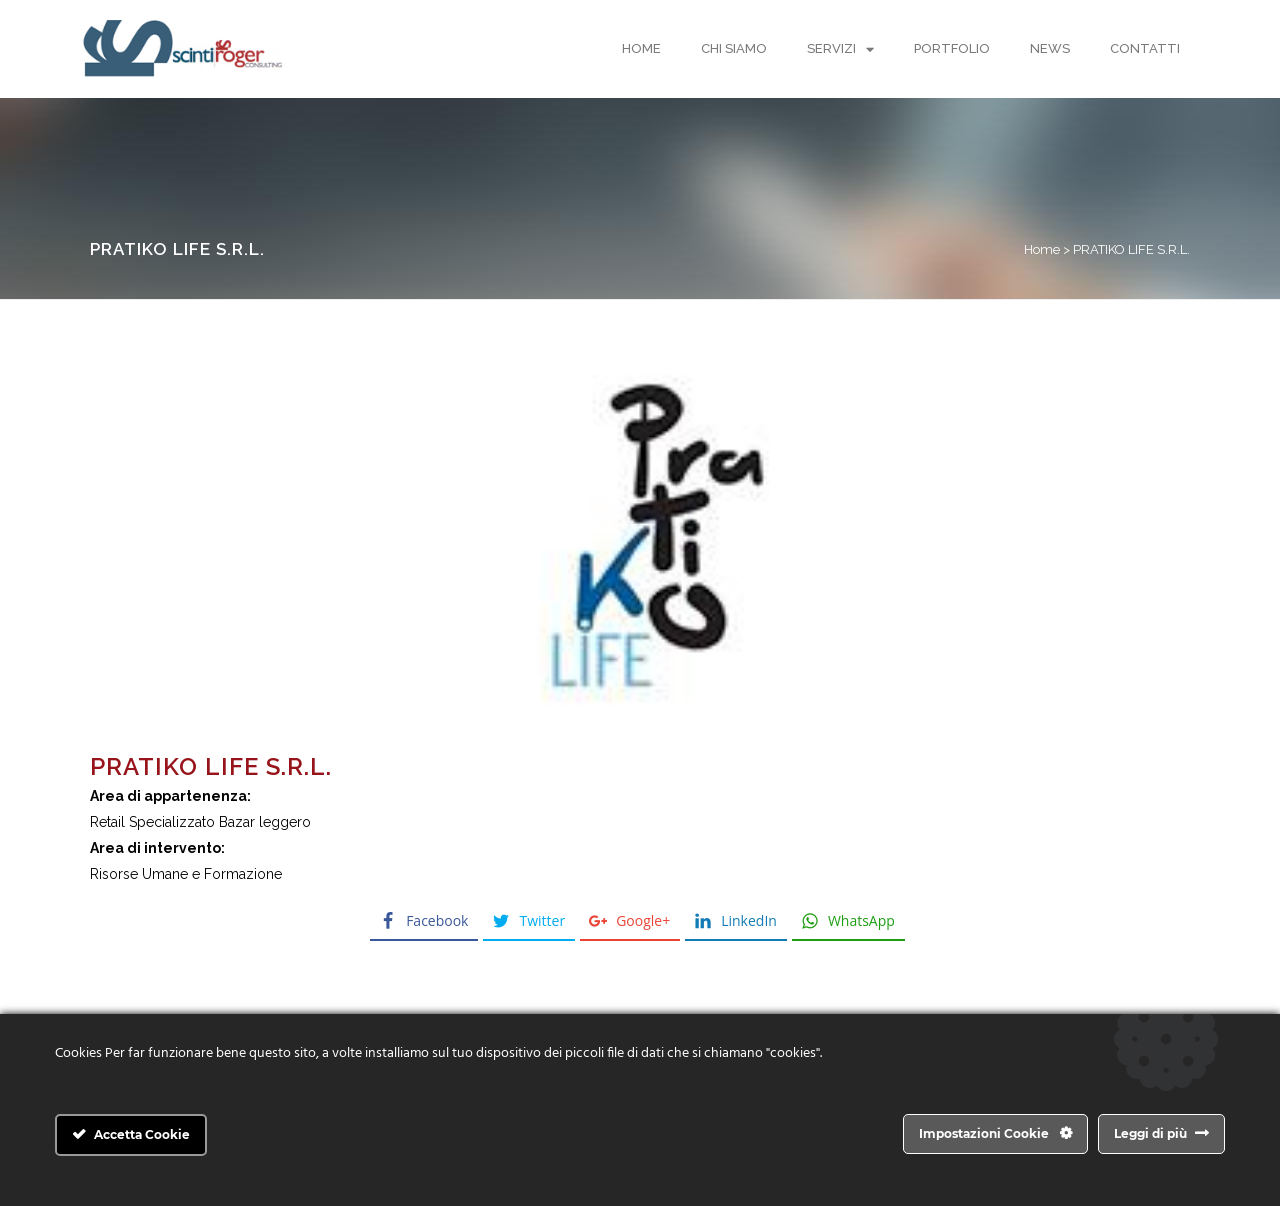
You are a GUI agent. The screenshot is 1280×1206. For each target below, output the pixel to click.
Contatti (1145, 48)
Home (641, 48)
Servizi (840, 49)
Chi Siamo (734, 48)
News (1050, 48)
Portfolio (952, 48)
